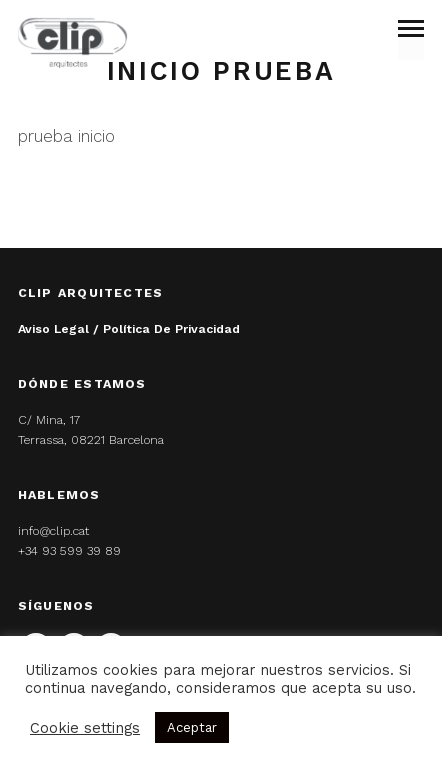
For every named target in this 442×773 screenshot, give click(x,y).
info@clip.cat (53, 531)
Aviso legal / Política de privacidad (129, 329)
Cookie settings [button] (85, 728)
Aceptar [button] (192, 727)
